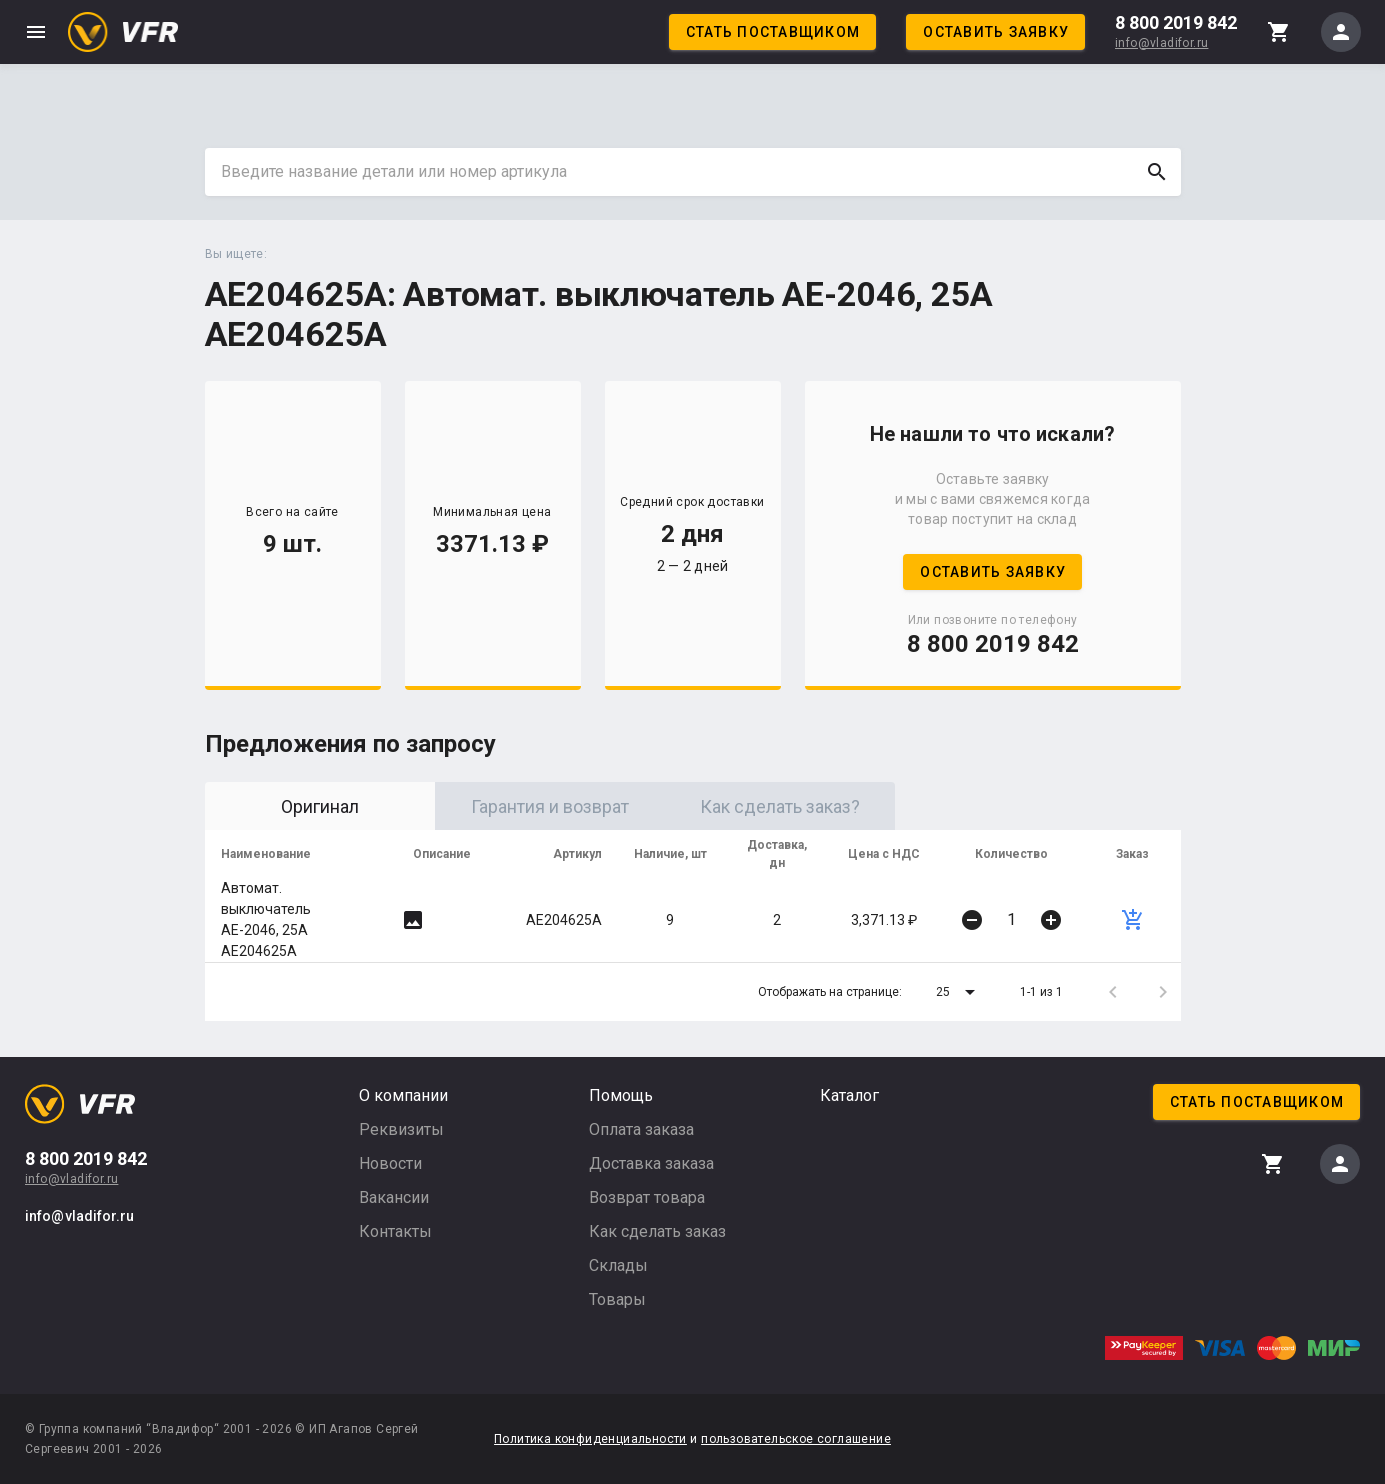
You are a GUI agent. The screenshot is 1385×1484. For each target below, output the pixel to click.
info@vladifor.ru (1161, 43)
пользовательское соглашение (796, 1439)
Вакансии (394, 1197)
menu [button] (36, 32)
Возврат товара (647, 1197)
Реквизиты (401, 1129)
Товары (617, 1299)
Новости (390, 1163)
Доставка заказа (651, 1163)
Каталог (849, 1095)
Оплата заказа (641, 1129)
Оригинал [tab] (320, 806)
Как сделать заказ (657, 1231)
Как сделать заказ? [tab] (780, 806)
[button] (959, 992)
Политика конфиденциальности (590, 1439)
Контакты (395, 1231)
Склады (618, 1265)
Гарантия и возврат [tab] (550, 806)
